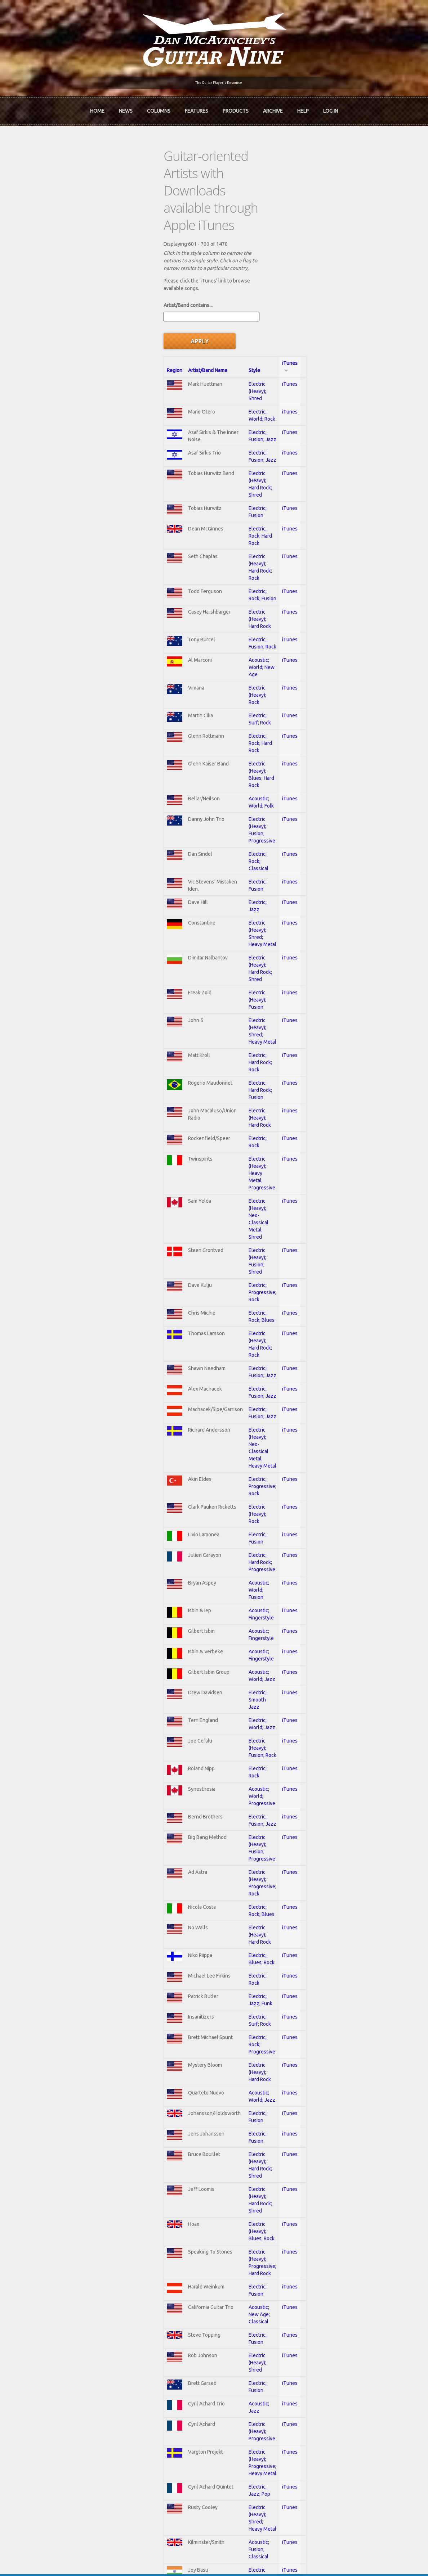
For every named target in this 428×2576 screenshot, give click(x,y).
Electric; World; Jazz (211, 1254)
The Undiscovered (155, 2389)
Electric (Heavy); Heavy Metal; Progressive (235, 849)
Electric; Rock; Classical (214, 628)
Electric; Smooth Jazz (212, 1234)
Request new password (330, 2468)
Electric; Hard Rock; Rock (215, 768)
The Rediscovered (155, 2377)
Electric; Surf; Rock (209, 528)
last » (347, 2267)
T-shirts (312, 2389)
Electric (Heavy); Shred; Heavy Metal (228, 688)
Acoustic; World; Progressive (220, 1314)
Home (97, 106)
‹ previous (98, 2267)
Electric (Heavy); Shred (213, 267)
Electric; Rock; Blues (210, 929)
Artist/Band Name (108, 253)
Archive (273, 106)
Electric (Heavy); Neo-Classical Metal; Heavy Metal (244, 1029)
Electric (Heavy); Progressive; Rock (226, 1374)
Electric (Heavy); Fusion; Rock (220, 1274)
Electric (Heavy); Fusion (214, 729)
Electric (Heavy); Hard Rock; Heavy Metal (232, 2074)
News (126, 106)
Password (317, 2449)
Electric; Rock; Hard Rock (215, 390)
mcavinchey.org (67, 2389)
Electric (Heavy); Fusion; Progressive (228, 608)
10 (266, 2267)
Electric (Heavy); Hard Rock (218, 446)
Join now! (265, 2360)
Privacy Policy (301, 2559)
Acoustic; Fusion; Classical (217, 1883)
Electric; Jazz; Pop (208, 1843)
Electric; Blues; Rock (210, 1434)
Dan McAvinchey (69, 2377)
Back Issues (317, 2364)
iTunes (349, 253)
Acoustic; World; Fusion (214, 1130)
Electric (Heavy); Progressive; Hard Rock (232, 1666)
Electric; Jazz (203, 668)
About (57, 2364)
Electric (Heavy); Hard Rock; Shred (225, 350)
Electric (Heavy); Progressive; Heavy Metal (235, 1824)
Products (236, 106)
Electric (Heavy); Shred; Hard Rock (225, 2054)
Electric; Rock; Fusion (211, 427)
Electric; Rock (203, 829)
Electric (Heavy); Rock (212, 507)
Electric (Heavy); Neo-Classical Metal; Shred (236, 869)
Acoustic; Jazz (204, 1783)
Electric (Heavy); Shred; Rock (219, 1900)
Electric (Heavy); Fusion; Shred (221, 890)
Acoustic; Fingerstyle (211, 1149)
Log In (330, 106)
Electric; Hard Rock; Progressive (223, 1109)
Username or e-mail (327, 2423)
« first (64, 2267)
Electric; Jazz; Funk (209, 1474)
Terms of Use (251, 2559)
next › (319, 2267)
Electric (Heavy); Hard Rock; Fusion (226, 1957)
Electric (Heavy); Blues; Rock (219, 1649)
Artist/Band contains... (74, 219)
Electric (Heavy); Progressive (220, 1804)
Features (196, 106)
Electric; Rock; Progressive (217, 1513)
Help (303, 106)
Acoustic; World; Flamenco (218, 2214)
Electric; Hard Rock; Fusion (217, 788)
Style (194, 253)
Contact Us (316, 2352)
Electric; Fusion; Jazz (211, 306)
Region (61, 253)
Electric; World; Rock (211, 287)
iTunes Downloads (156, 2352)
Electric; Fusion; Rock (211, 466)
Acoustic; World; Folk (211, 588)
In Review (145, 2364)
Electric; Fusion (205, 370)
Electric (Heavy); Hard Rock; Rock (224, 407)
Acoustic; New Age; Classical (220, 1706)
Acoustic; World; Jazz (212, 1213)
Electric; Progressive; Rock (217, 910)
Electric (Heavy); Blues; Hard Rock (225, 568)
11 (288, 2267)
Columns (158, 106)
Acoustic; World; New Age (217, 487)
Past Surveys (318, 2377)
